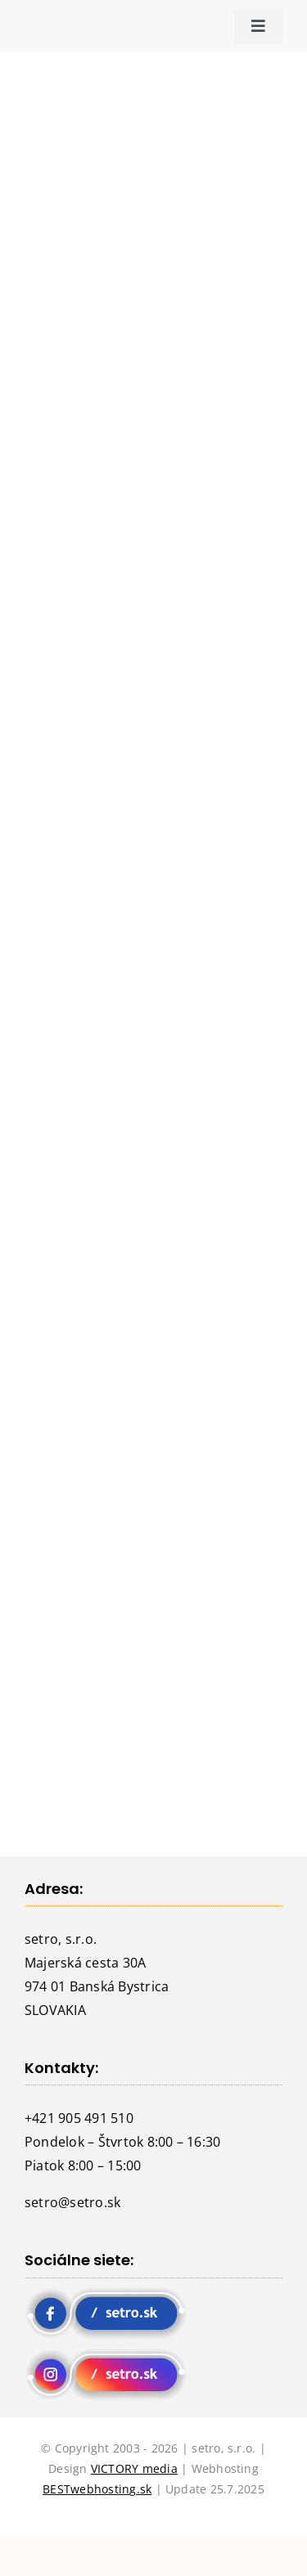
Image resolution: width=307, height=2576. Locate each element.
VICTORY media (134, 2468)
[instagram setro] (106, 2354)
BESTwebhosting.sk (97, 2489)
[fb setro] (106, 2293)
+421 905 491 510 (79, 2118)
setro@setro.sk (72, 2202)
